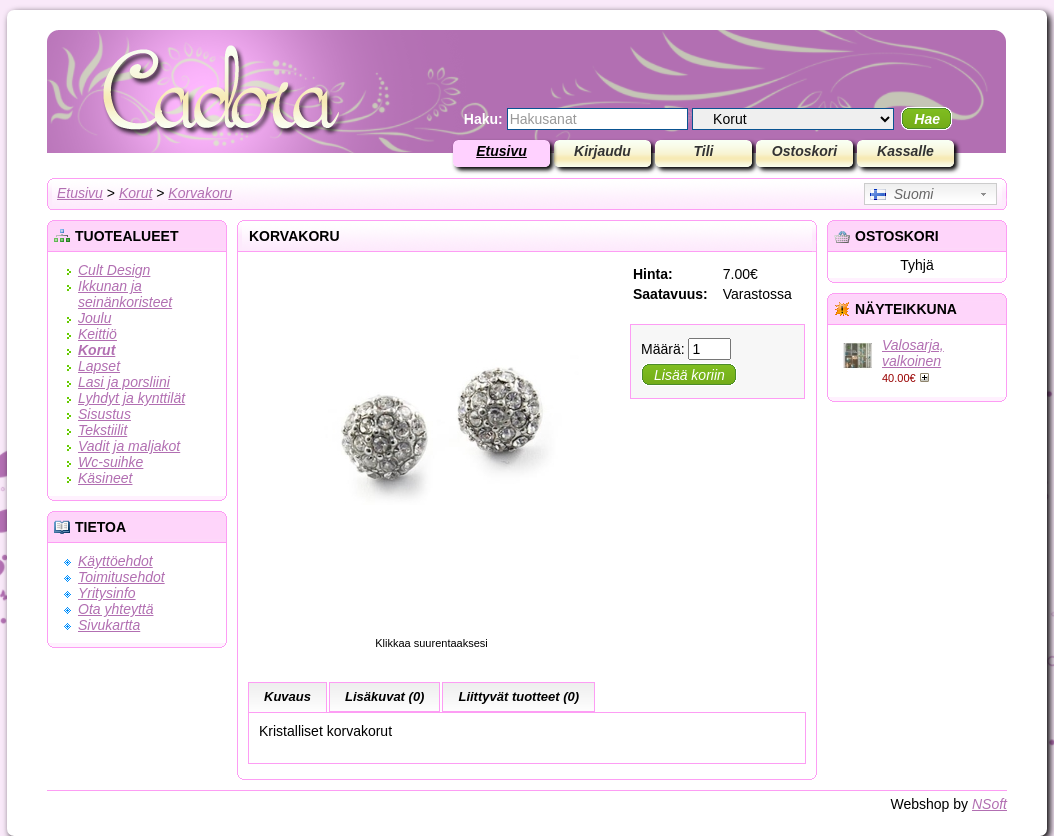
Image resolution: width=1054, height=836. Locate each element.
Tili (704, 151)
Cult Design (114, 270)
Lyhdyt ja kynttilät (131, 398)
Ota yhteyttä (115, 609)
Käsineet (105, 478)
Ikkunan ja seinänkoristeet (125, 294)
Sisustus (104, 414)
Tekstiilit (102, 430)
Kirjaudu (602, 151)
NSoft (989, 804)
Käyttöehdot (115, 561)
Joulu (94, 318)
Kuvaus (287, 696)
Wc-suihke (110, 462)
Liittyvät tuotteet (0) (518, 696)
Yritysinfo (107, 593)
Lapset (99, 366)
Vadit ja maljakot (129, 446)
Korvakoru (200, 193)
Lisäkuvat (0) (384, 696)
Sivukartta (109, 625)
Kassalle (905, 151)
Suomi (901, 194)
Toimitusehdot (121, 577)
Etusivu (501, 151)
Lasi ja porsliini (124, 382)
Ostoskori (804, 151)
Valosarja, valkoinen (913, 353)
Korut (135, 193)
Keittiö (97, 334)
